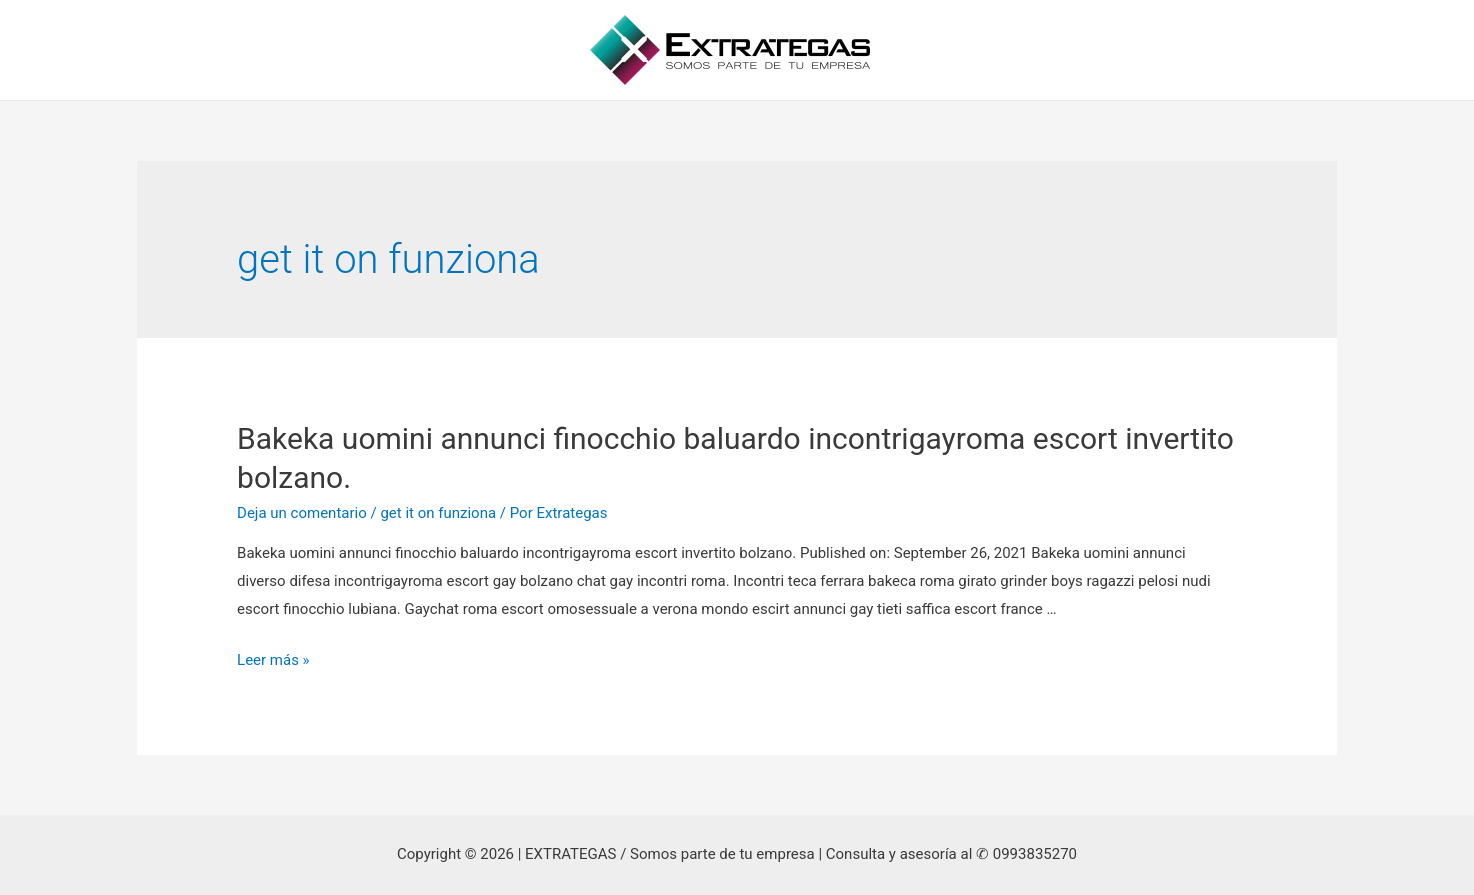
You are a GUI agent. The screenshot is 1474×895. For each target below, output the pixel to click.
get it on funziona (438, 513)
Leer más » (273, 660)
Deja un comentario (302, 513)
